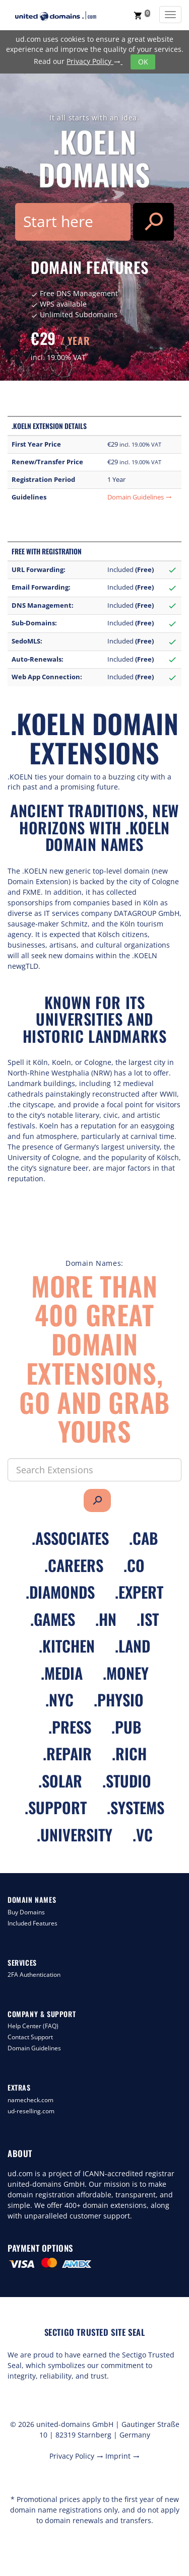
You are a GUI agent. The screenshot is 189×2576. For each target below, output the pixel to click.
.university (74, 1834)
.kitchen (67, 1645)
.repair (67, 1753)
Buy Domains (26, 1912)
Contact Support (30, 2037)
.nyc (59, 1699)
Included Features (32, 1923)
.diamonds (60, 1592)
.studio (126, 1780)
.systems (135, 1807)
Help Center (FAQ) (33, 2026)
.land (132, 1645)
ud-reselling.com (31, 2111)
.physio (119, 1699)
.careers (73, 1565)
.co (134, 1565)
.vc (143, 1834)
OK (143, 61)
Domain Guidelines (139, 497)
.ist (148, 1619)
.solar (60, 1780)
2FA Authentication (34, 1974)
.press (69, 1726)
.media (62, 1673)
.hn (105, 1619)
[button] (142, 15)
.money (126, 1673)
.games (52, 1619)
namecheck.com (30, 2100)
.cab (143, 1538)
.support (56, 1807)
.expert (139, 1592)
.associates (70, 1538)
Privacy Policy (94, 61)
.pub (126, 1726)
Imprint (122, 2456)
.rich (129, 1753)
